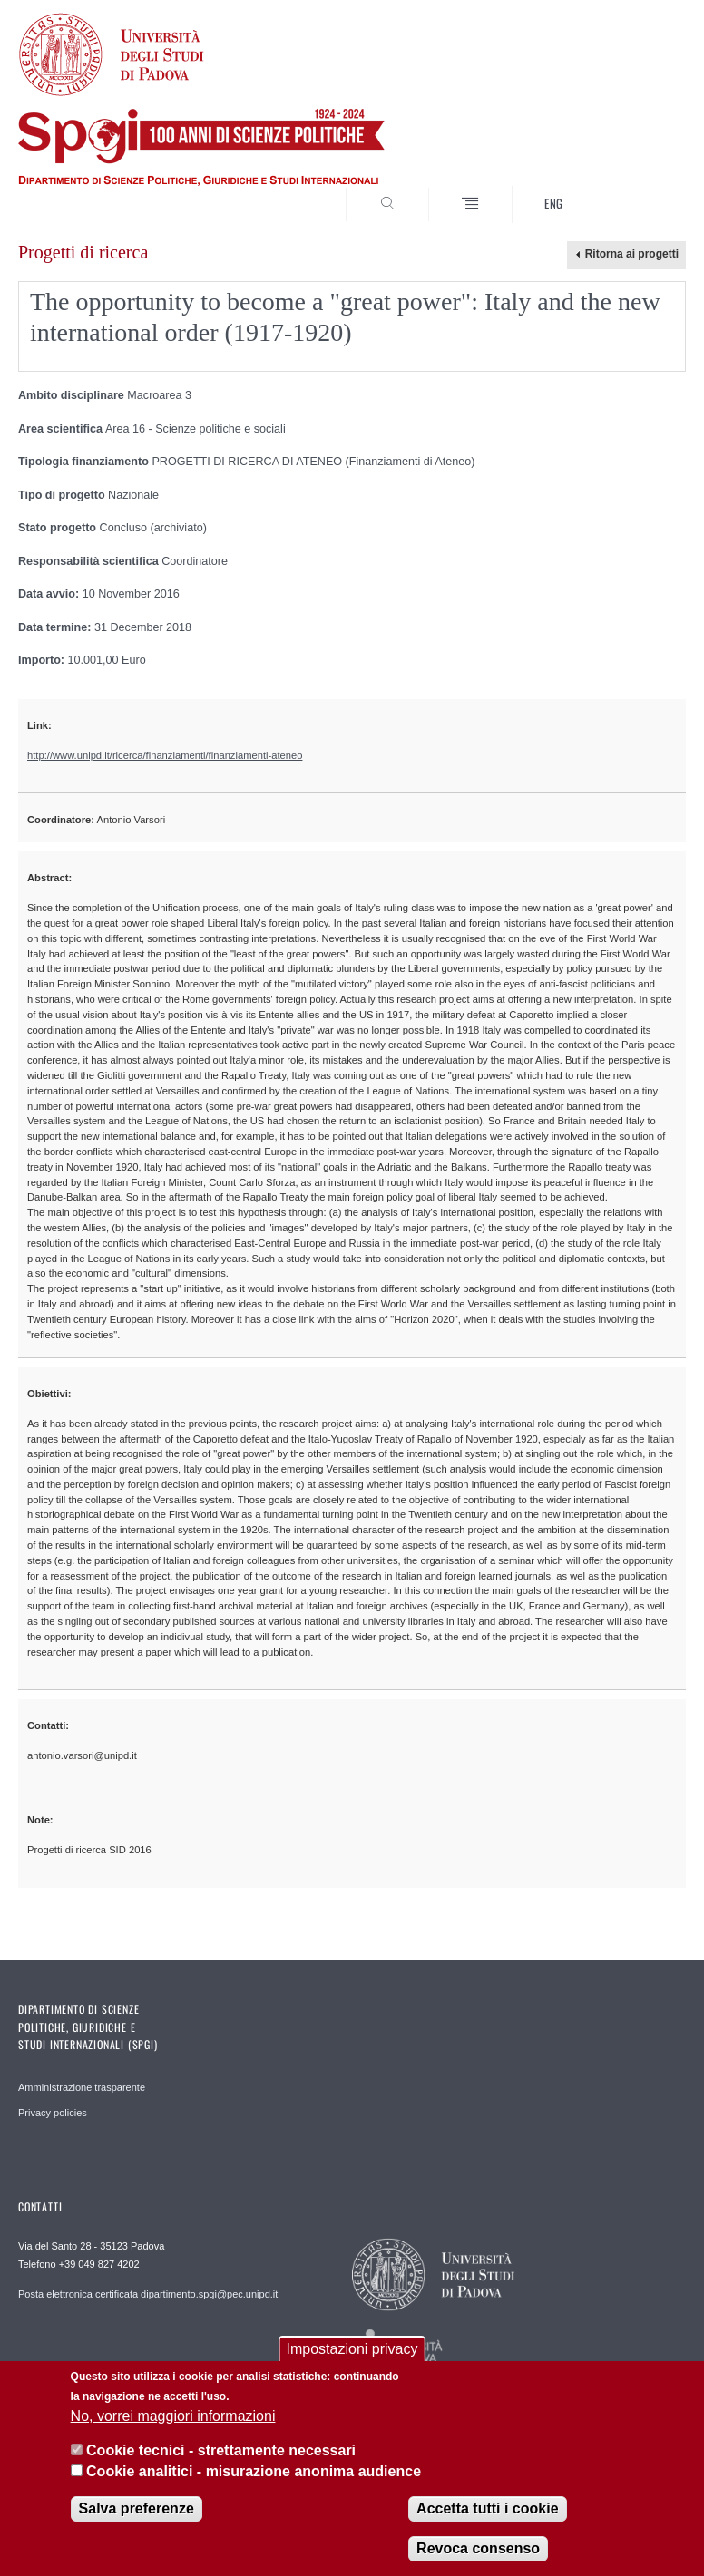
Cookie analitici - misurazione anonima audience (253, 2471)
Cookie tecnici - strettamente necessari (221, 2450)
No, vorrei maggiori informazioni (173, 2416)
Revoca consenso (478, 2548)
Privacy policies (52, 2112)
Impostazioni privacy (352, 2349)
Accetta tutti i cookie (487, 2508)
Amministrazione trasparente (81, 2087)
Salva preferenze (136, 2508)
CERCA (641, 189)
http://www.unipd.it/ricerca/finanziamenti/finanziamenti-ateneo (164, 755)
